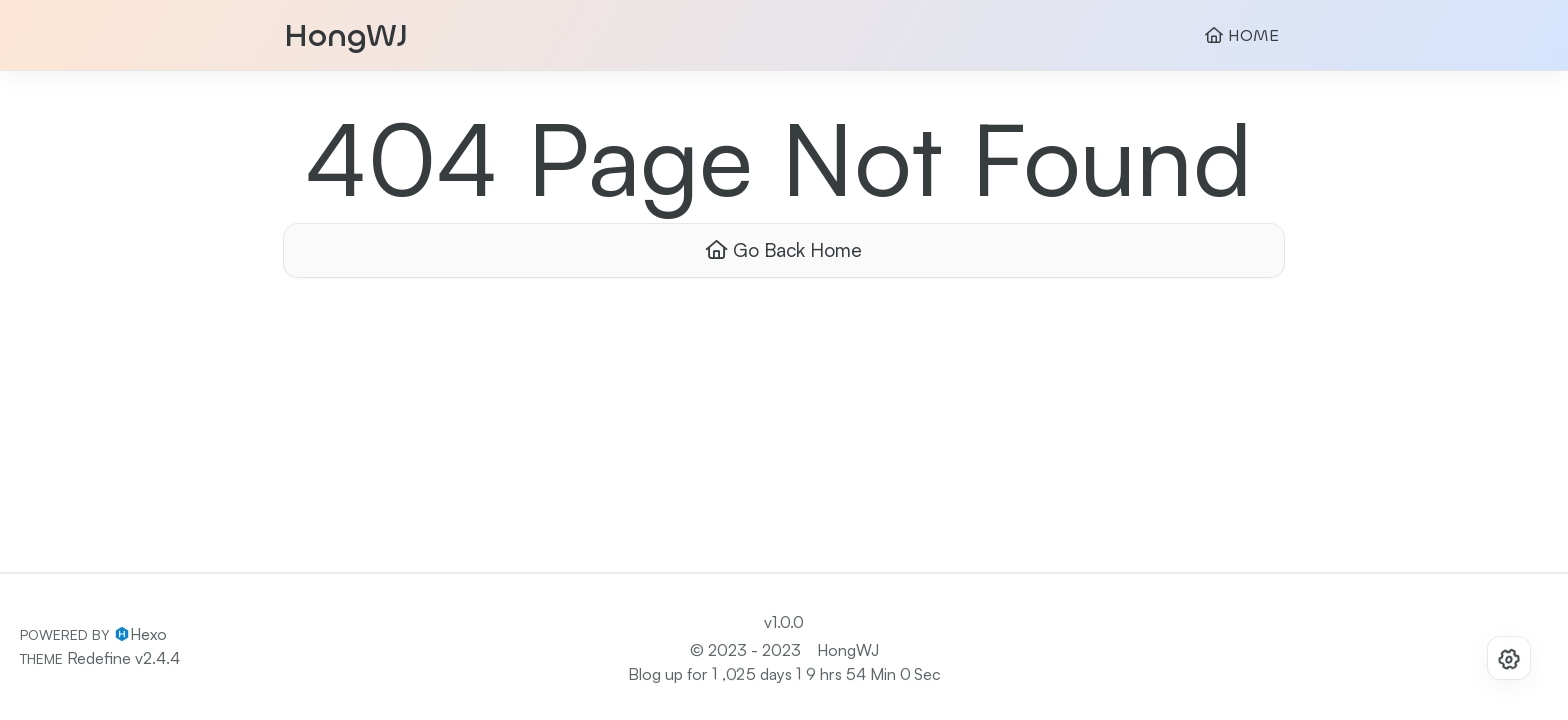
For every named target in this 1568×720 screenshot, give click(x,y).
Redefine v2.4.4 (123, 658)
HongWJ (346, 36)
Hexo (148, 634)
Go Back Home (784, 250)
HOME (1242, 35)
